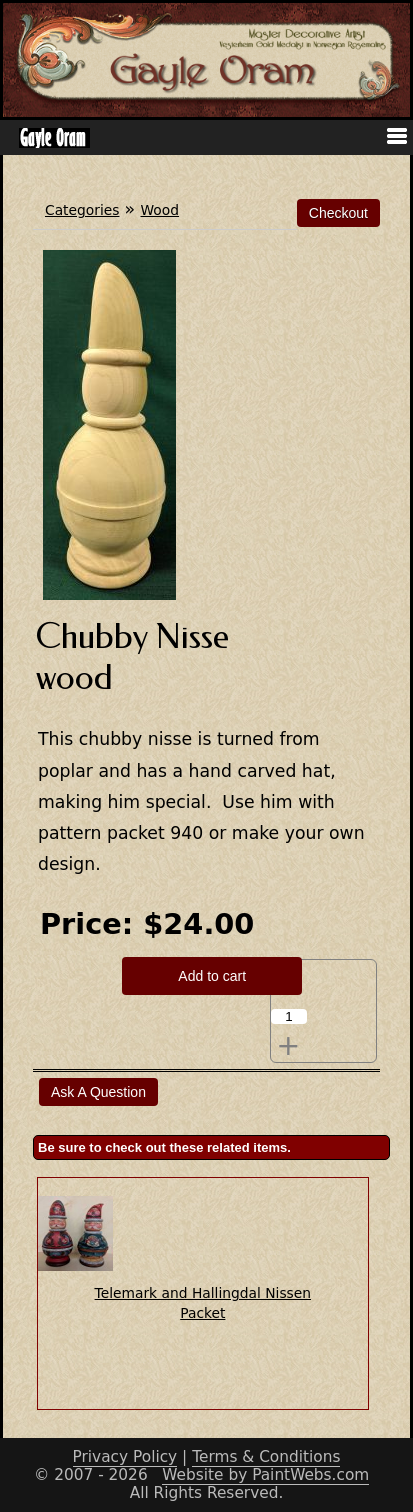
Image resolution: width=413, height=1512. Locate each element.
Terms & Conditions (266, 1457)
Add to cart (212, 976)
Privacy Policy (125, 1457)
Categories (82, 210)
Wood (160, 210)
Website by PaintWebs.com (265, 1475)
